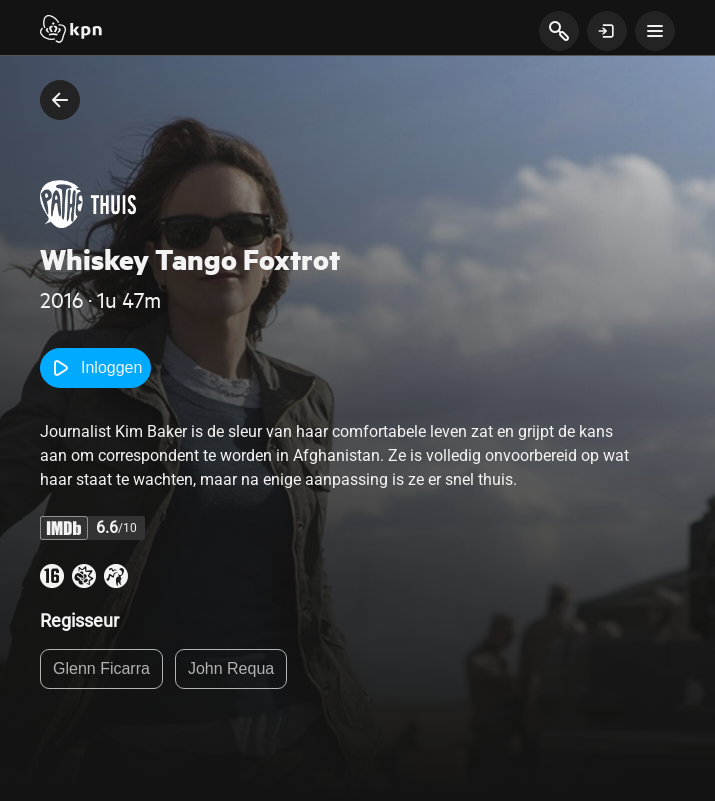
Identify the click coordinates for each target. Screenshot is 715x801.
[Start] (71, 31)
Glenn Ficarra (101, 668)
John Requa (231, 668)
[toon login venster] (607, 31)
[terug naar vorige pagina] (60, 100)
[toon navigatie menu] (655, 31)
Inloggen (95, 368)
